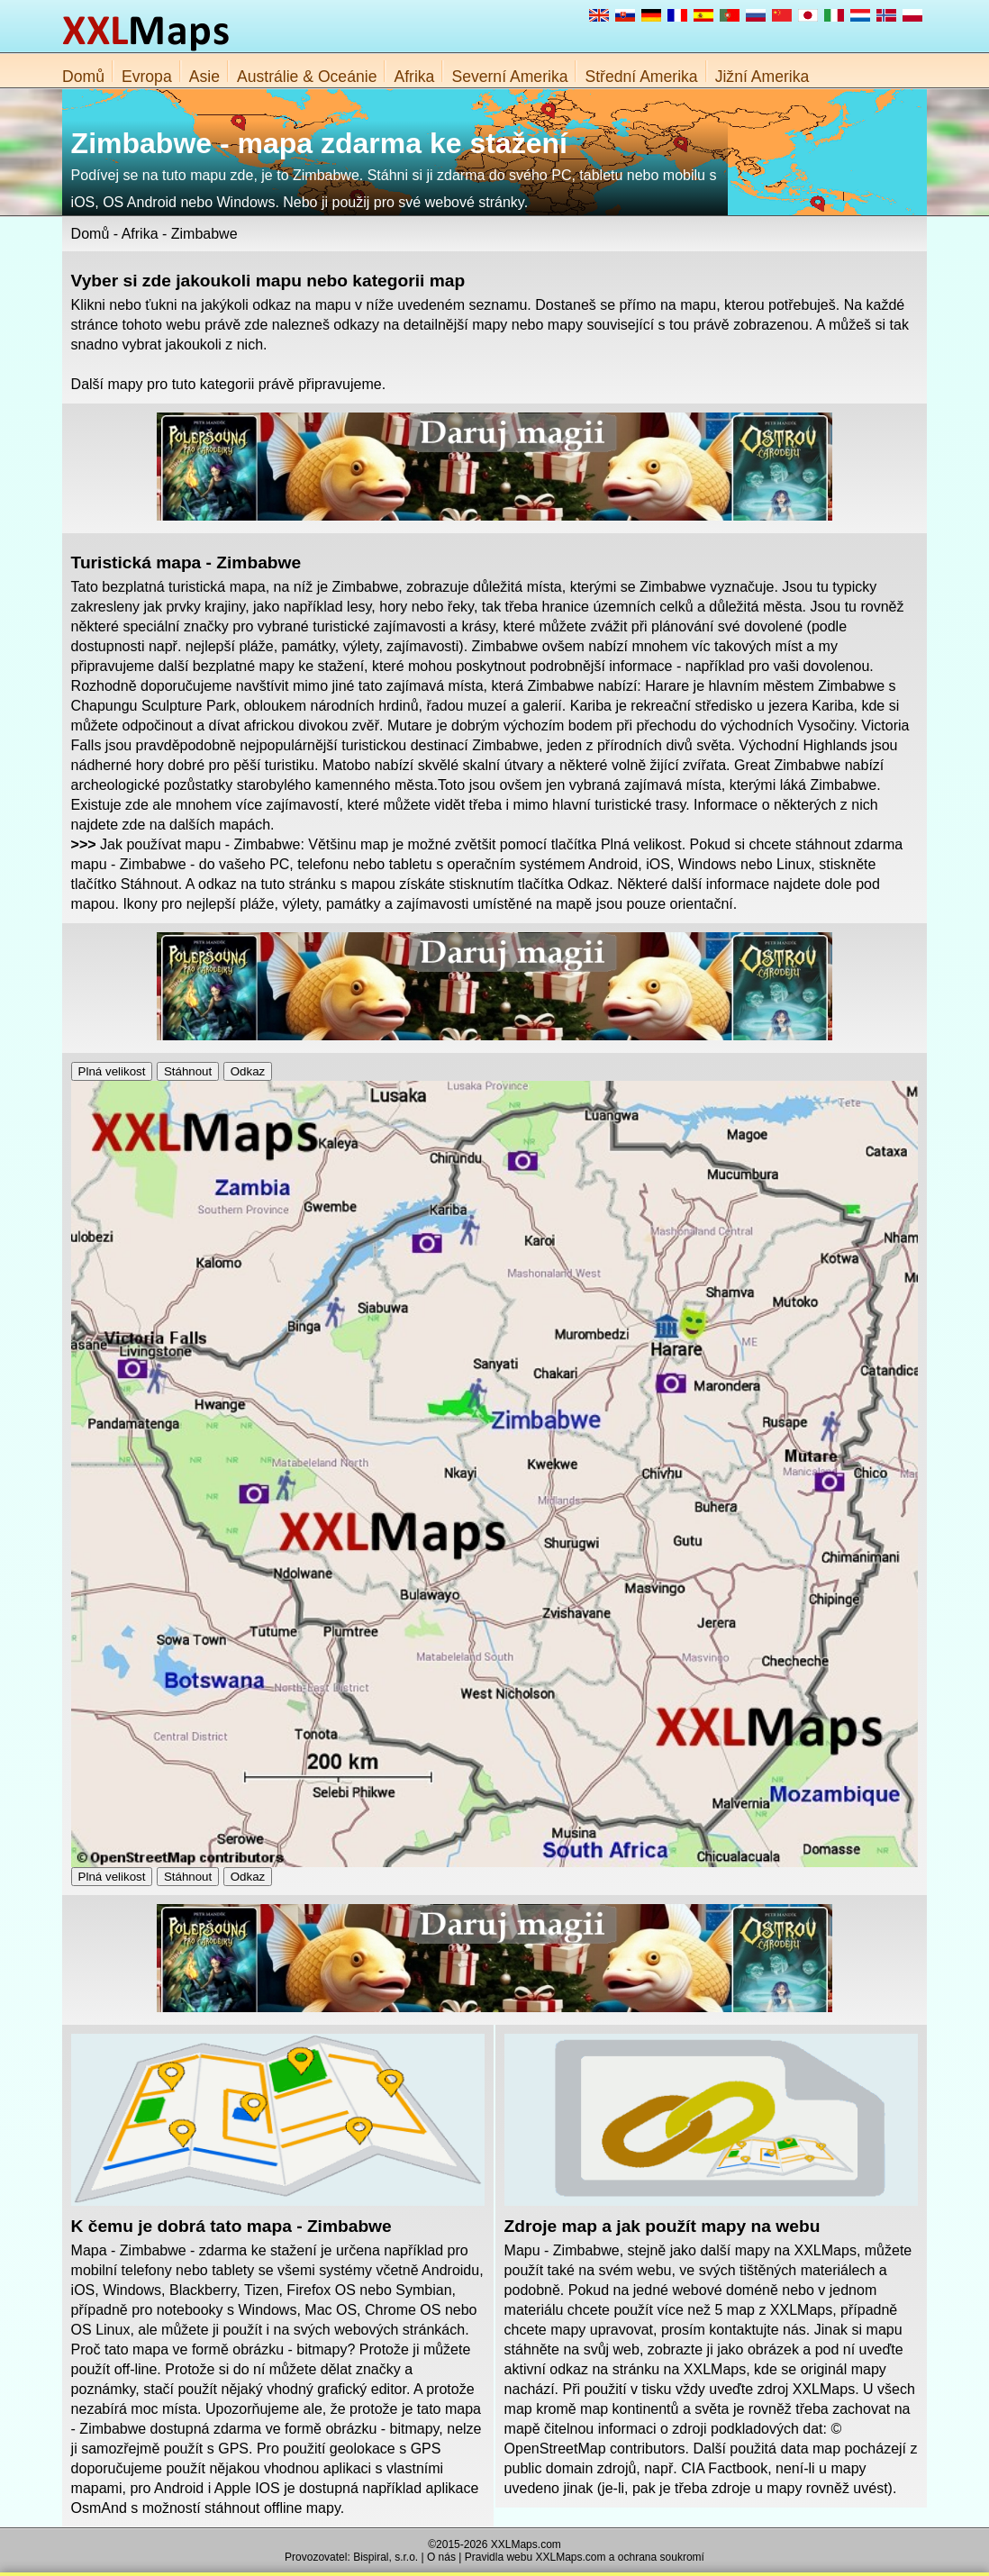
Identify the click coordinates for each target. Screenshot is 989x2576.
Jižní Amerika (762, 77)
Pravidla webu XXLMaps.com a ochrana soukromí (584, 2557)
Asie (204, 77)
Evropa (147, 77)
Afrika (414, 77)
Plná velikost (112, 1071)
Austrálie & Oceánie (307, 77)
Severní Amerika (509, 77)
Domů (83, 77)
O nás (441, 2557)
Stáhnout (188, 1071)
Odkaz (248, 1071)
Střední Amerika (641, 77)
